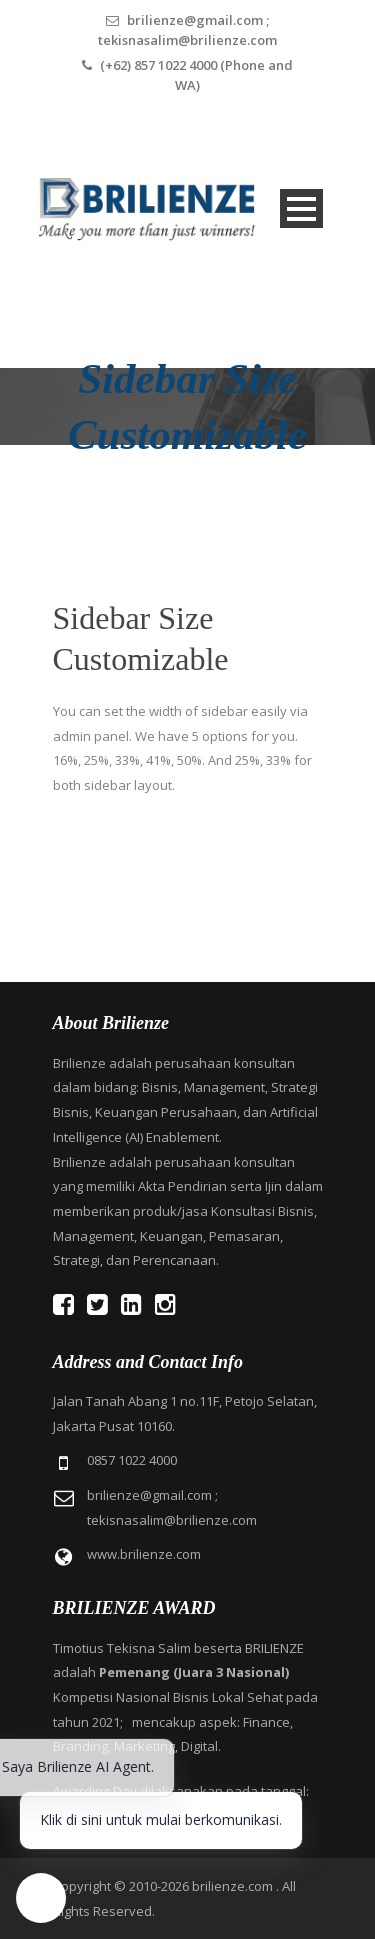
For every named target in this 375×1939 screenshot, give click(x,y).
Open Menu (301, 208)
